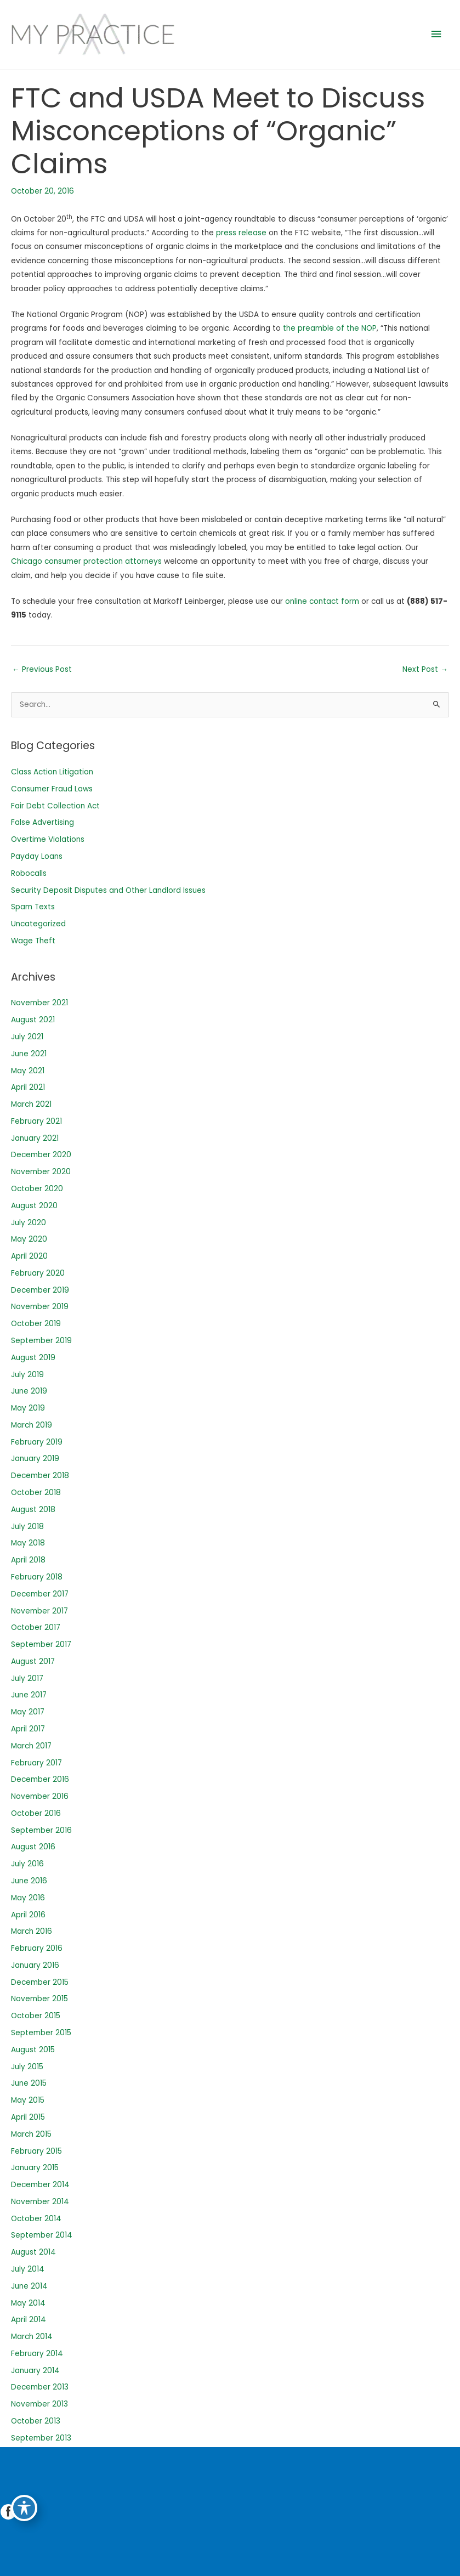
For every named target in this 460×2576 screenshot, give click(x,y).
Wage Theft (33, 941)
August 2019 (33, 1357)
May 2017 (27, 1712)
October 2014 (36, 2218)
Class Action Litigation (52, 772)
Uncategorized (38, 924)
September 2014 (41, 2235)
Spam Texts (33, 907)
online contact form (322, 601)
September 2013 (41, 2438)
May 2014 (28, 2303)
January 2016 (35, 1965)
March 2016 (31, 1931)
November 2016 (40, 1796)
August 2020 (34, 1206)
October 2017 (35, 1627)
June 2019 (29, 1391)
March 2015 (31, 2134)
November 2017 (39, 1611)
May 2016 (28, 1898)
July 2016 (27, 1864)
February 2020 (38, 1273)
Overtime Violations (47, 839)
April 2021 (28, 1087)
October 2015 (35, 2016)
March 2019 (31, 1425)
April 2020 (29, 1256)
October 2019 (36, 1323)
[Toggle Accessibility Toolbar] (24, 2508)
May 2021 (27, 1071)
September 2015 (41, 2033)
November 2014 (40, 2201)
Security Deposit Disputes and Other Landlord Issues (108, 890)
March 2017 (31, 1746)
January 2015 (35, 2167)
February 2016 (37, 1948)
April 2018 (28, 1560)
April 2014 (28, 2319)
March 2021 (31, 1104)
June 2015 (29, 2083)
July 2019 (27, 1374)
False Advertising (42, 822)
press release (241, 233)
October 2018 (36, 1492)
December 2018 (40, 1475)
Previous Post (42, 669)
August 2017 (33, 1661)
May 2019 (28, 1408)
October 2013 (35, 2421)
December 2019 (40, 1290)
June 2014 (29, 2286)
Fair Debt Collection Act (55, 806)
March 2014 (32, 2336)
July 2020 (28, 1223)
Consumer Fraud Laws (52, 789)
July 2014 (27, 2269)
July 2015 (27, 2067)
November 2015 (39, 1999)
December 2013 (40, 2387)
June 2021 (29, 1054)
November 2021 (39, 1003)
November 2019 (40, 1306)
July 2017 (27, 1678)
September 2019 (41, 1340)
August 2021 (33, 1020)
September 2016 (41, 1830)
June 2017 (29, 1695)
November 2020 (41, 1172)
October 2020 (37, 1189)
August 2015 (33, 2050)
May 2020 (29, 1239)
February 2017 (36, 1763)
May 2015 (27, 2100)
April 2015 (28, 2117)
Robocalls (29, 873)
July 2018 (27, 1526)
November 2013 (39, 2404)
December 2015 (40, 1982)
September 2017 (41, 1644)
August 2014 (33, 2252)
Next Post (425, 669)
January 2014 (35, 2370)
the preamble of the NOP (330, 328)
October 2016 (36, 1813)
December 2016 (40, 1779)
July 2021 (27, 1037)
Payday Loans (37, 856)
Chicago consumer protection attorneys (86, 561)
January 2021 (35, 1138)
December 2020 (41, 1155)
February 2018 (37, 1577)
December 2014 (40, 2184)
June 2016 (29, 1881)
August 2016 (33, 1847)
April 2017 (28, 1729)
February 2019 (37, 1442)
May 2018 (28, 1543)
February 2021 (36, 1121)
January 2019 (35, 1458)
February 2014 (37, 2353)
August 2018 (33, 1509)
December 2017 (40, 1594)
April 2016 (28, 1915)
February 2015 (36, 2151)
